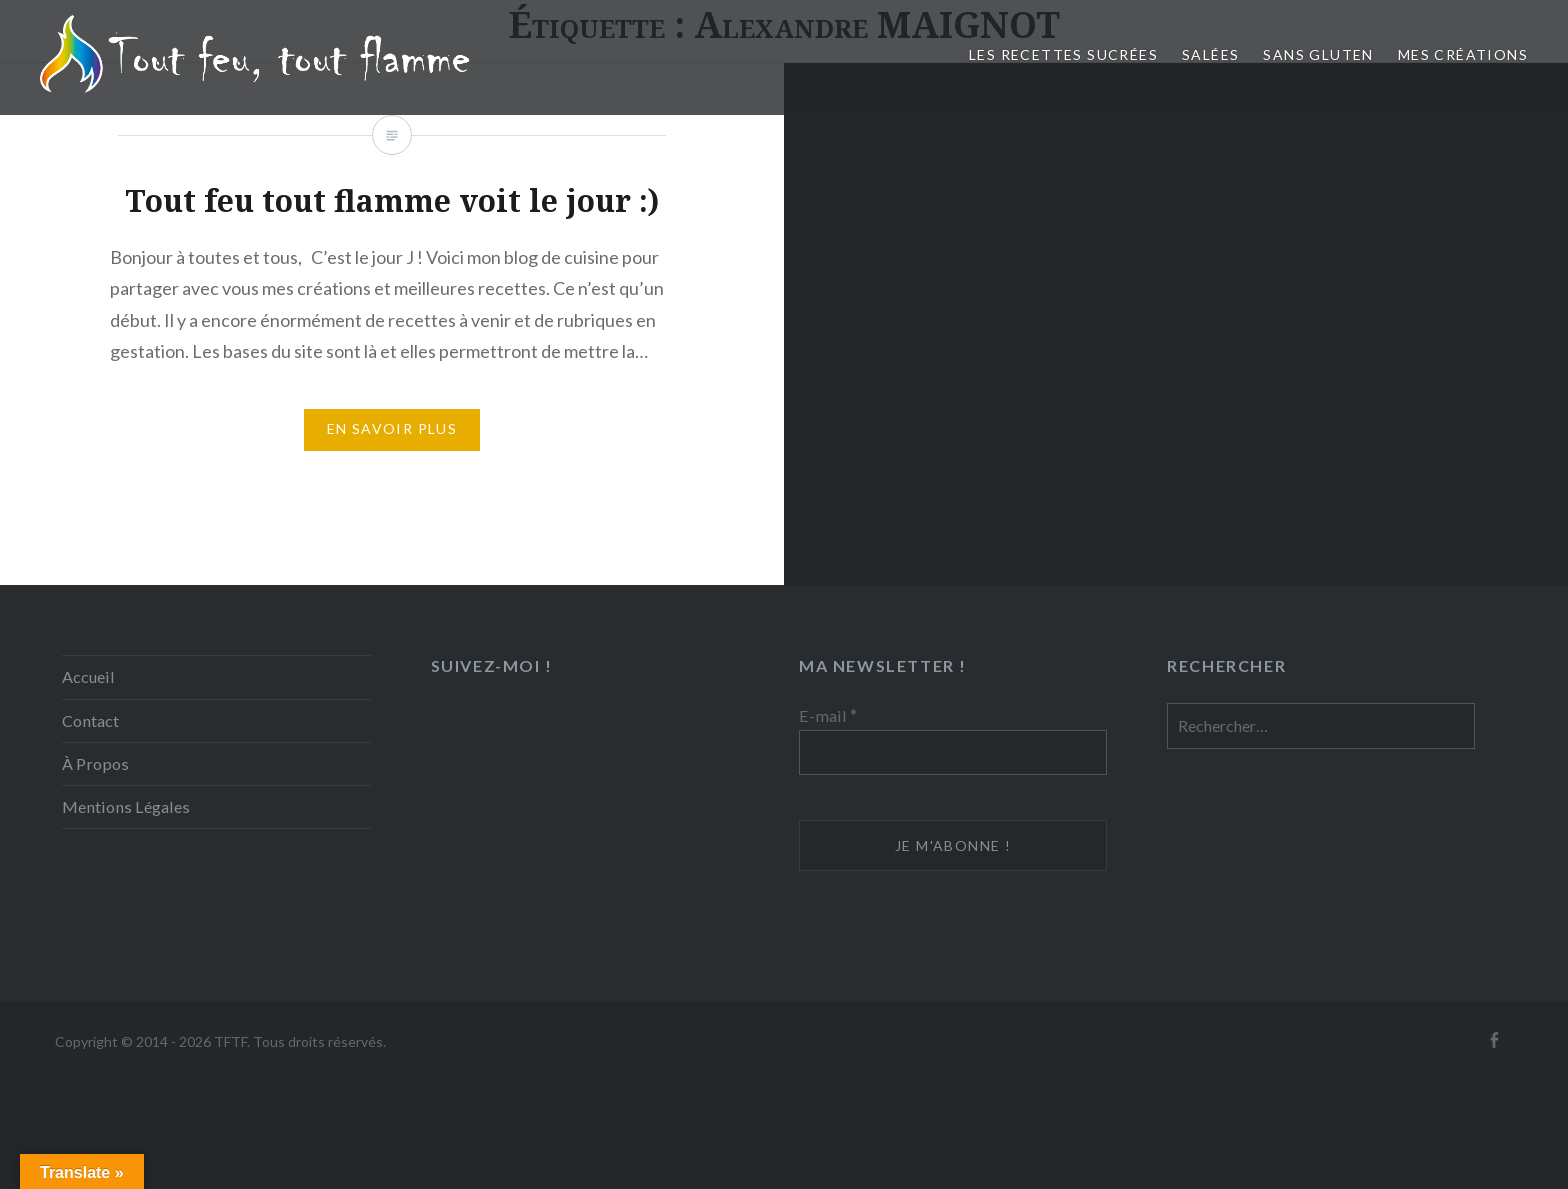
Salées (1210, 54)
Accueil (88, 676)
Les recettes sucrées (1063, 54)
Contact (90, 720)
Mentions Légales (126, 806)
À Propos (95, 763)
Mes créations (1463, 54)
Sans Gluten (1318, 54)
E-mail (828, 715)
